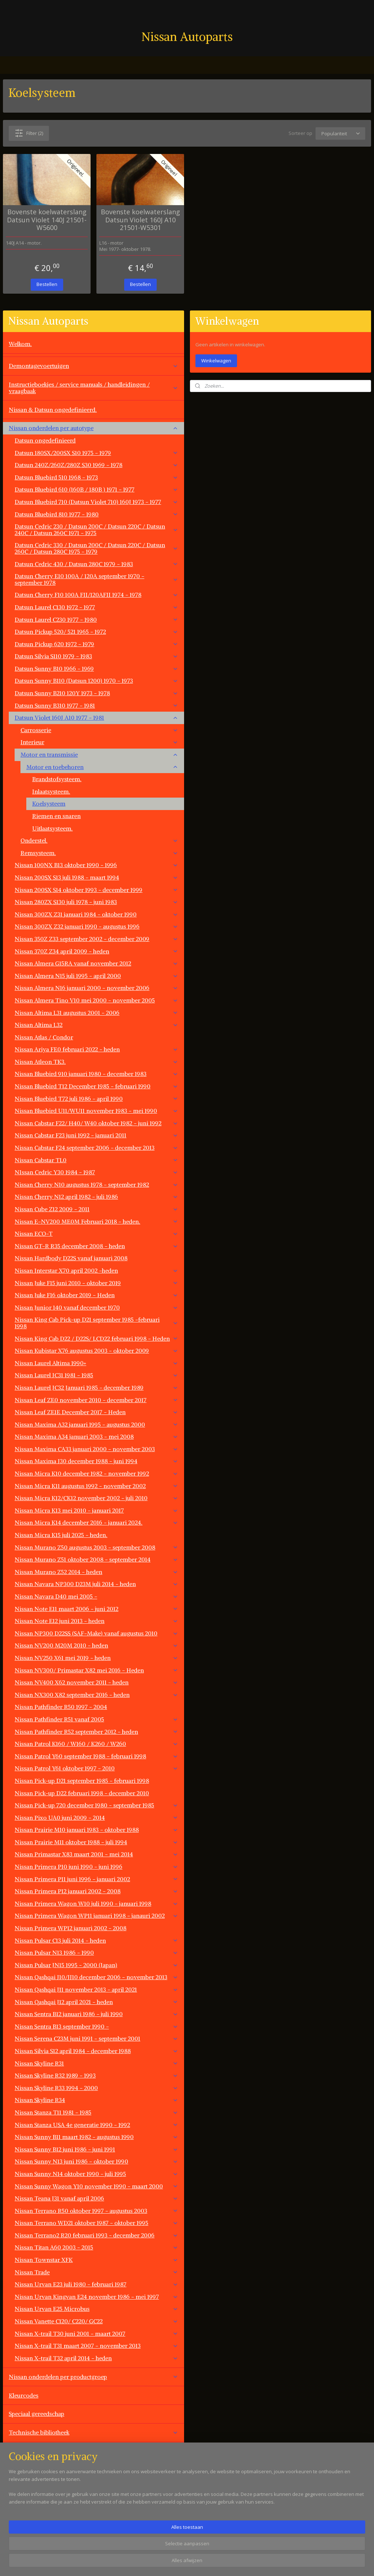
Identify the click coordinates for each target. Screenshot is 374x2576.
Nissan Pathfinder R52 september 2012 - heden (96, 1731)
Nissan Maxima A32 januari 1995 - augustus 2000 (96, 1424)
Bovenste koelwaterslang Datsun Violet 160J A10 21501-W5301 (140, 220)
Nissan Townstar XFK (96, 2259)
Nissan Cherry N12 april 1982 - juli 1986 (96, 1196)
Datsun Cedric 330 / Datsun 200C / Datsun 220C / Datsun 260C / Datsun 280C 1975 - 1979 (96, 548)
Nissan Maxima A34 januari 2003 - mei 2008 (96, 1436)
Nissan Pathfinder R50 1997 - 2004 (61, 1706)
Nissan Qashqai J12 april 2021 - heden (96, 2002)
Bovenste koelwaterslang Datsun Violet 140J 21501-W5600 (47, 220)
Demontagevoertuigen (93, 365)
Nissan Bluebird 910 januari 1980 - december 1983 (96, 1073)
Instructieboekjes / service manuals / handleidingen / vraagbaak (93, 388)
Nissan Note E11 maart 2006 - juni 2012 (96, 1608)
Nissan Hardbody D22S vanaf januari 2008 (71, 1258)
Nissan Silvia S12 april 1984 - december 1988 (96, 2051)
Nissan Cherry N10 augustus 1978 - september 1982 (96, 1184)
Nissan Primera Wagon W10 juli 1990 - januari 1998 (96, 1903)
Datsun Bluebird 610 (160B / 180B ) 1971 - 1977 (96, 489)
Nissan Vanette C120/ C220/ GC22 (96, 2321)
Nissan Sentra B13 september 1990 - (96, 2026)
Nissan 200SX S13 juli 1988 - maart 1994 (96, 877)
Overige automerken (93, 2469)
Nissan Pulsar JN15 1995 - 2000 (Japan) (96, 1965)
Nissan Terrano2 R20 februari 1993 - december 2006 (96, 2235)
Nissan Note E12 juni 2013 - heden (96, 1620)
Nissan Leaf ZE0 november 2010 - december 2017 (96, 1400)
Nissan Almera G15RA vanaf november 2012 (96, 963)
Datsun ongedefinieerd (45, 440)
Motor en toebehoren (102, 767)
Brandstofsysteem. (56, 779)
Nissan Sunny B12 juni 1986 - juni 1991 (96, 2149)
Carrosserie (99, 730)
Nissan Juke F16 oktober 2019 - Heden (96, 1295)
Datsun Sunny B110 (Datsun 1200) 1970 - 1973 (96, 680)
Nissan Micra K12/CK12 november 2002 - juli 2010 (96, 1498)
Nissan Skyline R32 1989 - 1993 (96, 2075)
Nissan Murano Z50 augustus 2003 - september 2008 (96, 1547)
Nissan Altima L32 (96, 1024)
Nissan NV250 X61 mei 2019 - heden (96, 1657)
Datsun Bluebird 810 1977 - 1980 (96, 514)
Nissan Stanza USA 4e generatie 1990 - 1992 (96, 2124)
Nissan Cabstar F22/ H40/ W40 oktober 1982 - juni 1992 (96, 1123)
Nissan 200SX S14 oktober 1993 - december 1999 (96, 889)
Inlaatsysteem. (51, 791)
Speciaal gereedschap (36, 2413)
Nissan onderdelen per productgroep (93, 2376)
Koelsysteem (48, 803)
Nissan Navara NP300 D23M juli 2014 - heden (96, 1584)
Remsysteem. (99, 852)
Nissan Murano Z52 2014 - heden (96, 1571)
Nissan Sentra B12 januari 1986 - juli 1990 (96, 2014)
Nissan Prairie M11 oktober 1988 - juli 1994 (96, 1842)
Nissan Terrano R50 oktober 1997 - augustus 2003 (96, 2210)
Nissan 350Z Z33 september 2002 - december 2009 (96, 938)
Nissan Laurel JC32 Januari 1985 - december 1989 (96, 1387)
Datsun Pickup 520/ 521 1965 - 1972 (96, 631)
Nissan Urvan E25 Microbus (96, 2308)
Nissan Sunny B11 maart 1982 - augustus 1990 (96, 2136)
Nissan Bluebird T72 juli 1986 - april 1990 (96, 1098)
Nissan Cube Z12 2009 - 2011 (96, 1209)
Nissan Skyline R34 (96, 2100)
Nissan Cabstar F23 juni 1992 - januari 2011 (96, 1135)
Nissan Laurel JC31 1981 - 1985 (96, 1375)
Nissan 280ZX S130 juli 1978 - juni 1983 (96, 901)
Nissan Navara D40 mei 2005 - (96, 1596)
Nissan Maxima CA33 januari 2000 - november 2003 (96, 1449)
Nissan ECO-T (96, 1233)
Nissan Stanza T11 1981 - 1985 (96, 2112)
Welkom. (20, 343)
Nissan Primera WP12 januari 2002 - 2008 (70, 1928)
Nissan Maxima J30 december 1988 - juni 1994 (96, 1461)
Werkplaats (23, 2451)
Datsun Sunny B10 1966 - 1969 (96, 668)
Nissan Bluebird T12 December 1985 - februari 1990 (96, 1086)
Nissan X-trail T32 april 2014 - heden (96, 2358)
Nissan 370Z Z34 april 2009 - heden (96, 951)
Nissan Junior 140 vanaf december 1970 (96, 1307)
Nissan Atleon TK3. (96, 1061)
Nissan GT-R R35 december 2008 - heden (96, 1246)
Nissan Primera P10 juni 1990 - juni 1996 (96, 1866)
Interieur (99, 742)
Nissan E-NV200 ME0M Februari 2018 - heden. (96, 1221)
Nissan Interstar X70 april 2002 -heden (96, 1270)
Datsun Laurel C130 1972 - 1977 (96, 607)
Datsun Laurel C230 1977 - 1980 (96, 619)
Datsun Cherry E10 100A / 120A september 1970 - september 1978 (96, 579)
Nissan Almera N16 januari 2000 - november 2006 (96, 987)
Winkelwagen (216, 360)
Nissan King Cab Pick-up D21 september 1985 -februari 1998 (96, 1323)
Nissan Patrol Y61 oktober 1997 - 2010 (96, 1768)
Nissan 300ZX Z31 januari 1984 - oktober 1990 (96, 914)
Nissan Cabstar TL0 (96, 1160)
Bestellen (47, 284)
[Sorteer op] (340, 133)
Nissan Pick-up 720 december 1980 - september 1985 (96, 1805)
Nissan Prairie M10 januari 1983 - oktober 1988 (96, 1829)
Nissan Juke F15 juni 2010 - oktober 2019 (96, 1283)
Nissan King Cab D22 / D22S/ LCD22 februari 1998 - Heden (96, 1338)
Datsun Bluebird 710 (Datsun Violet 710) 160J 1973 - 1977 (96, 501)
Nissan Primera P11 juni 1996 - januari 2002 (96, 1879)
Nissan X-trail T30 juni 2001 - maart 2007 (96, 2333)
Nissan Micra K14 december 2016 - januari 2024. (96, 1522)
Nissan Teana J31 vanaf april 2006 (96, 2198)
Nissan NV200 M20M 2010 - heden (96, 1645)
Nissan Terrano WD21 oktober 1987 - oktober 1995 (96, 2222)
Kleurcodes (23, 2395)
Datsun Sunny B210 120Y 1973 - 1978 (96, 693)
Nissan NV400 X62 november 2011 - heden (96, 1682)
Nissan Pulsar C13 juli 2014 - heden (96, 1940)
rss (229, 2562)
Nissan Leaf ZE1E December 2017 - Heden (96, 1412)
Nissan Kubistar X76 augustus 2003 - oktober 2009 (96, 1350)
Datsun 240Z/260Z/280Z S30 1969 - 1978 (96, 464)
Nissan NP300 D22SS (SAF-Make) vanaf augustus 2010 (96, 1633)
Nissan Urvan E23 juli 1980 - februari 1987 (96, 2284)
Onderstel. (99, 840)
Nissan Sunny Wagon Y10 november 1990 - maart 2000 (96, 2186)
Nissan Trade (96, 2272)
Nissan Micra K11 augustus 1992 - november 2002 (96, 1486)
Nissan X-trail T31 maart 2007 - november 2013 (96, 2345)
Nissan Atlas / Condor (44, 1037)
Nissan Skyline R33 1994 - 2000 (96, 2087)
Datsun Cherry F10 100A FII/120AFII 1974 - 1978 (96, 594)
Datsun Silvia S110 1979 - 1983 (96, 656)
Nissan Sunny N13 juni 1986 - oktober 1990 (96, 2161)
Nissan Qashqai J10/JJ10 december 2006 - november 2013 (96, 1977)
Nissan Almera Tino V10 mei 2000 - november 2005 (96, 1000)
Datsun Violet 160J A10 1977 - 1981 (96, 717)
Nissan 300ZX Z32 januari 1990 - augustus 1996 (96, 926)
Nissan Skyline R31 (96, 2063)
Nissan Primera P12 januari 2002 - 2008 (96, 1891)
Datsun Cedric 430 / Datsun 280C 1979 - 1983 (96, 564)
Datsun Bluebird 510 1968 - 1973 (96, 477)
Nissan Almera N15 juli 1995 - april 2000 (96, 975)
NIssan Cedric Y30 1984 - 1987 (96, 1172)
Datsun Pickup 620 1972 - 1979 (96, 644)
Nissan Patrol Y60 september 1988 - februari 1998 (96, 1756)
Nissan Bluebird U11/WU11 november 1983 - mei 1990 (96, 1110)
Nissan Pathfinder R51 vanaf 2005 (96, 1719)
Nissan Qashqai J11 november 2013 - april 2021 (96, 1989)
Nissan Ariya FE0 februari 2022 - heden (96, 1049)
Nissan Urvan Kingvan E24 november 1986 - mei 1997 (96, 2296)
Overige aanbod (30, 2488)
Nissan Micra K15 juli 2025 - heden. (61, 1535)
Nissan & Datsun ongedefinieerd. (53, 409)
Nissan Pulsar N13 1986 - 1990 (96, 1952)
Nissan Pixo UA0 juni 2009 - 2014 (96, 1817)
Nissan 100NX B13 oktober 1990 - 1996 (96, 865)
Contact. (20, 2507)
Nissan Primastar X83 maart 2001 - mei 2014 (96, 1854)
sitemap (214, 2562)
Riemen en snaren (56, 816)
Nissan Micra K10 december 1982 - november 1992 (96, 1473)
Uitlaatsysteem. (52, 828)
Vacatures (21, 2525)
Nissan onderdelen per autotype (93, 428)
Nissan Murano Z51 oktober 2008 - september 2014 (96, 1559)
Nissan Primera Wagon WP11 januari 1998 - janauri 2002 (96, 1915)
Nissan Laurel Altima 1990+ (96, 1363)
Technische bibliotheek (93, 2432)
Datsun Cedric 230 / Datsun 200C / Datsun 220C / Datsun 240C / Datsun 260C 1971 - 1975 (96, 529)
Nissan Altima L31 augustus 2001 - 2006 (96, 1012)
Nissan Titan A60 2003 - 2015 (96, 2247)
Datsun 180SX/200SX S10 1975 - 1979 (96, 452)
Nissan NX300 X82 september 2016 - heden (96, 1694)
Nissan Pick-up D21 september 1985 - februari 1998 (82, 1780)
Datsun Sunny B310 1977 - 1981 (96, 705)
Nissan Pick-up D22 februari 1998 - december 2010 (82, 1793)
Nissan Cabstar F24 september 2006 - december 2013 (96, 1147)
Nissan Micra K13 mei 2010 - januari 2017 (96, 1510)
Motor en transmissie (99, 754)
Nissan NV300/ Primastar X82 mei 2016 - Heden (96, 1670)
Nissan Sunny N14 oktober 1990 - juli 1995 (96, 2173)
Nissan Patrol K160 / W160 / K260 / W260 (96, 1743)
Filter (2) (29, 133)
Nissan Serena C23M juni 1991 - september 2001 (96, 2038)
